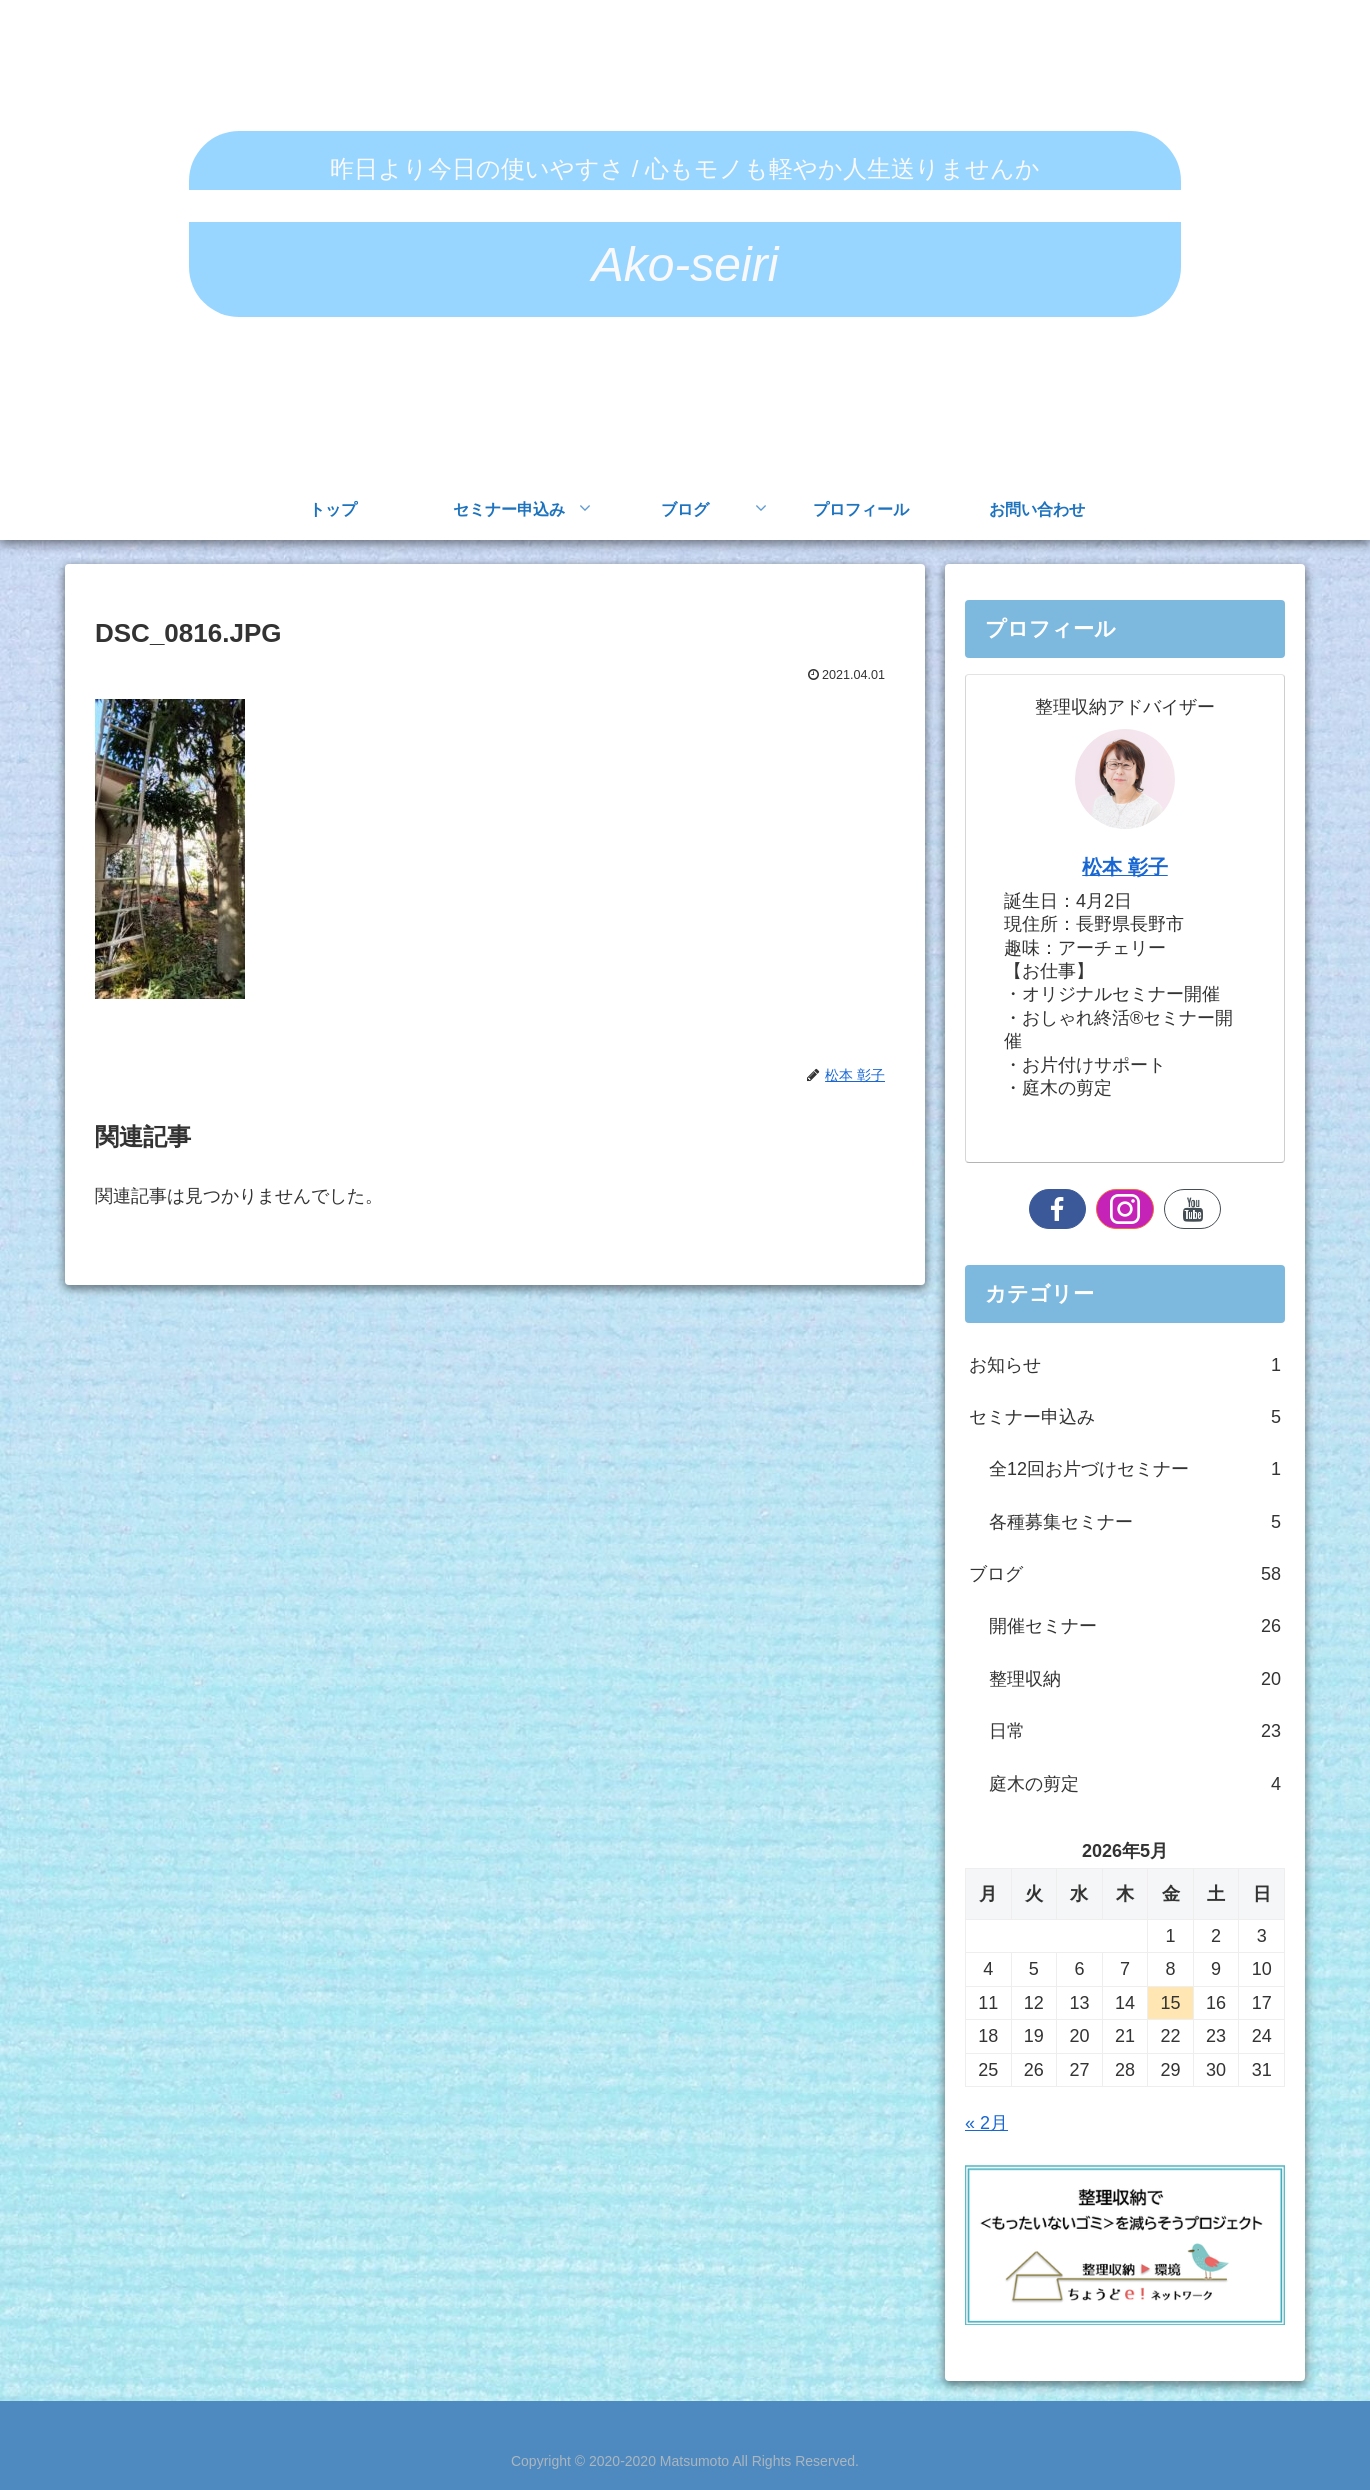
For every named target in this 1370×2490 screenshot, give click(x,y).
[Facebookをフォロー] (1058, 1209)
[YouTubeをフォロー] (1193, 1209)
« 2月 (986, 2123)
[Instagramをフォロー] (1125, 1209)
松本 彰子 (1125, 867)
